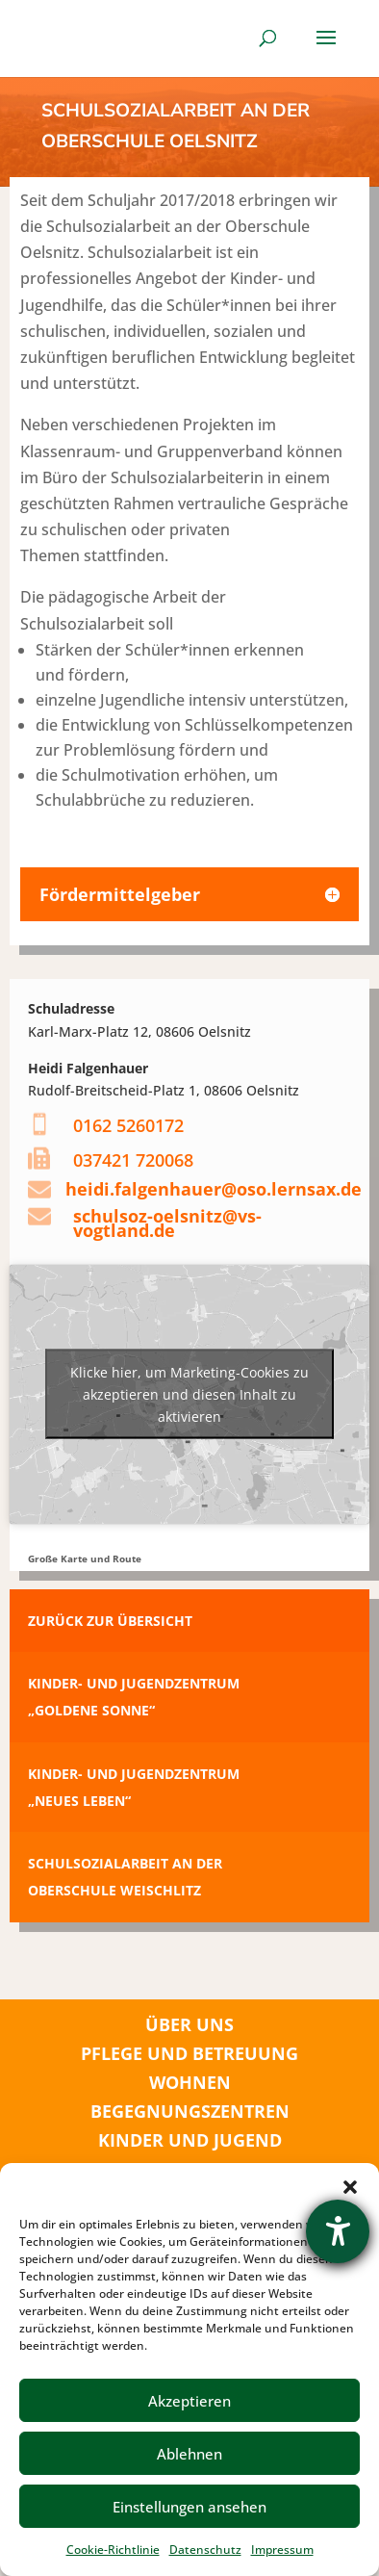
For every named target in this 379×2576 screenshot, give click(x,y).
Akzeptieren (189, 2400)
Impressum (282, 2549)
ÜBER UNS (189, 2024)
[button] (350, 2187)
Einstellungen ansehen (189, 2506)
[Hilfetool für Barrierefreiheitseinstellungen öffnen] (337, 2231)
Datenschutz (205, 2549)
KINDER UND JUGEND (190, 2139)
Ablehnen (189, 2453)
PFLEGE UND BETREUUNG (189, 2053)
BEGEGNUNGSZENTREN (190, 2111)
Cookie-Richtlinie (113, 2549)
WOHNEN (190, 2082)
